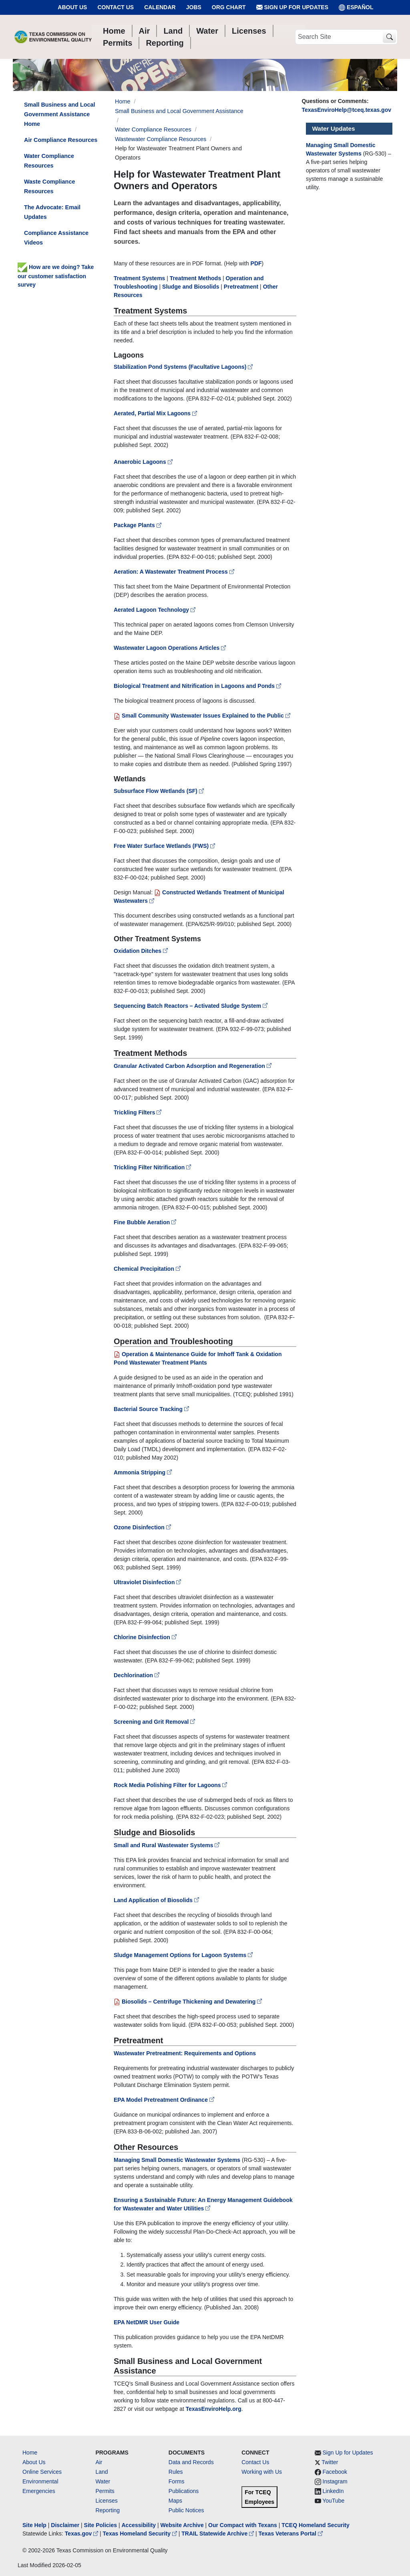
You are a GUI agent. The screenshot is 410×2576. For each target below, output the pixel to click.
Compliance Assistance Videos (56, 238)
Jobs (193, 7)
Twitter (330, 2462)
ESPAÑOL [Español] (356, 7)
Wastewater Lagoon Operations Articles (170, 648)
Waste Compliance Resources (49, 186)
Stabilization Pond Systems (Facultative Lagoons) (184, 367)
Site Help (34, 2525)
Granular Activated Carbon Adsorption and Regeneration (192, 1066)
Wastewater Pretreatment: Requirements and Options (185, 2053)
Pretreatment (241, 286)
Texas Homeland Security (141, 2533)
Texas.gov (82, 2533)
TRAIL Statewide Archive (218, 2533)
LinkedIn (333, 2491)
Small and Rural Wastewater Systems (166, 1845)
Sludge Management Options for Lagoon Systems (183, 1955)
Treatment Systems (139, 278)
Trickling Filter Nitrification (152, 1167)
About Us (72, 7)
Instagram (335, 2481)
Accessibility (139, 2525)
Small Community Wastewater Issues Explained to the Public (202, 715)
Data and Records (191, 2462)
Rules (176, 2472)
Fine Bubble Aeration (145, 1222)
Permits (104, 2491)
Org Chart (229, 7)
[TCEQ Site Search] (389, 37)
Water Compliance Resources (153, 129)
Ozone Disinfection (142, 1527)
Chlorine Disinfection (145, 1637)
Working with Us (261, 2472)
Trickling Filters (137, 1112)
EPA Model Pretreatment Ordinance (164, 2100)
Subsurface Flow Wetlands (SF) (159, 791)
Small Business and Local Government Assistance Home (59, 114)
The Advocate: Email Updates (52, 212)
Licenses (106, 2500)
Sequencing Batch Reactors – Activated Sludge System (190, 1006)
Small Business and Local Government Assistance (179, 111)
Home (29, 2452)
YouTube (333, 2500)
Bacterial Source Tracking (151, 1409)
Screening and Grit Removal (154, 1722)
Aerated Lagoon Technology (154, 610)
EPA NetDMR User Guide (146, 2322)
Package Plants (138, 525)
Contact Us (115, 7)
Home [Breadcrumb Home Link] (122, 101)
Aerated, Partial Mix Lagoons (156, 413)
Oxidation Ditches (141, 951)
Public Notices (186, 2510)
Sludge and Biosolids (190, 286)
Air (98, 2462)
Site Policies (100, 2525)
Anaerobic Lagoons (144, 462)
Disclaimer (65, 2525)
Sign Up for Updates (292, 7)
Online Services (42, 2472)
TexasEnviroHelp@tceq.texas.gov (346, 110)
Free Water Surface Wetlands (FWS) (164, 846)
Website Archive (182, 2525)
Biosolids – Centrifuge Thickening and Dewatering (188, 2001)
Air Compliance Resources (60, 140)
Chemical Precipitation (147, 1269)
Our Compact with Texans (242, 2525)
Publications (184, 2491)
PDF (256, 263)
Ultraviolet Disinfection (147, 1582)
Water (102, 2481)
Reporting (107, 2510)
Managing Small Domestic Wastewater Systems (177, 2160)
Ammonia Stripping (143, 1472)
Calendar (160, 7)
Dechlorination (136, 1675)
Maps (175, 2500)
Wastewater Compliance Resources (160, 139)
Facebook (335, 2472)
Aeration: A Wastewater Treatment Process (174, 571)
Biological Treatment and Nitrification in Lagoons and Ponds (197, 686)
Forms (177, 2481)
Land (101, 2472)
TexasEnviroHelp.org (213, 2409)
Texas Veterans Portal (291, 2533)
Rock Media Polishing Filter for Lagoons (170, 1785)
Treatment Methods (195, 278)
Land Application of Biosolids (156, 1900)
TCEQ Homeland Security (315, 2525)
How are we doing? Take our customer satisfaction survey (56, 276)
